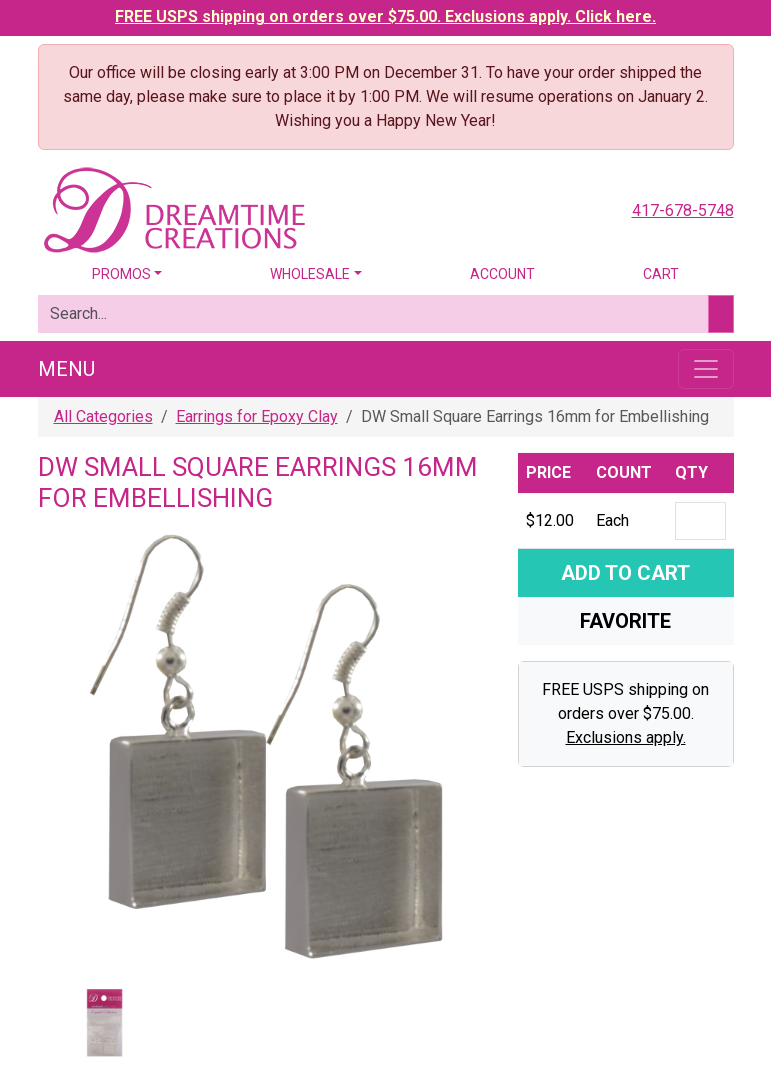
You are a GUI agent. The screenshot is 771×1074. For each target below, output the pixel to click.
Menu (66, 369)
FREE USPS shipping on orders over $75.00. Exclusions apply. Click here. (385, 16)
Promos (121, 274)
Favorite (625, 621)
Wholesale (310, 274)
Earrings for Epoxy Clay (257, 416)
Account (502, 274)
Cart (661, 274)
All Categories (103, 416)
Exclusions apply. (626, 737)
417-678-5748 (683, 210)
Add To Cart (625, 573)
